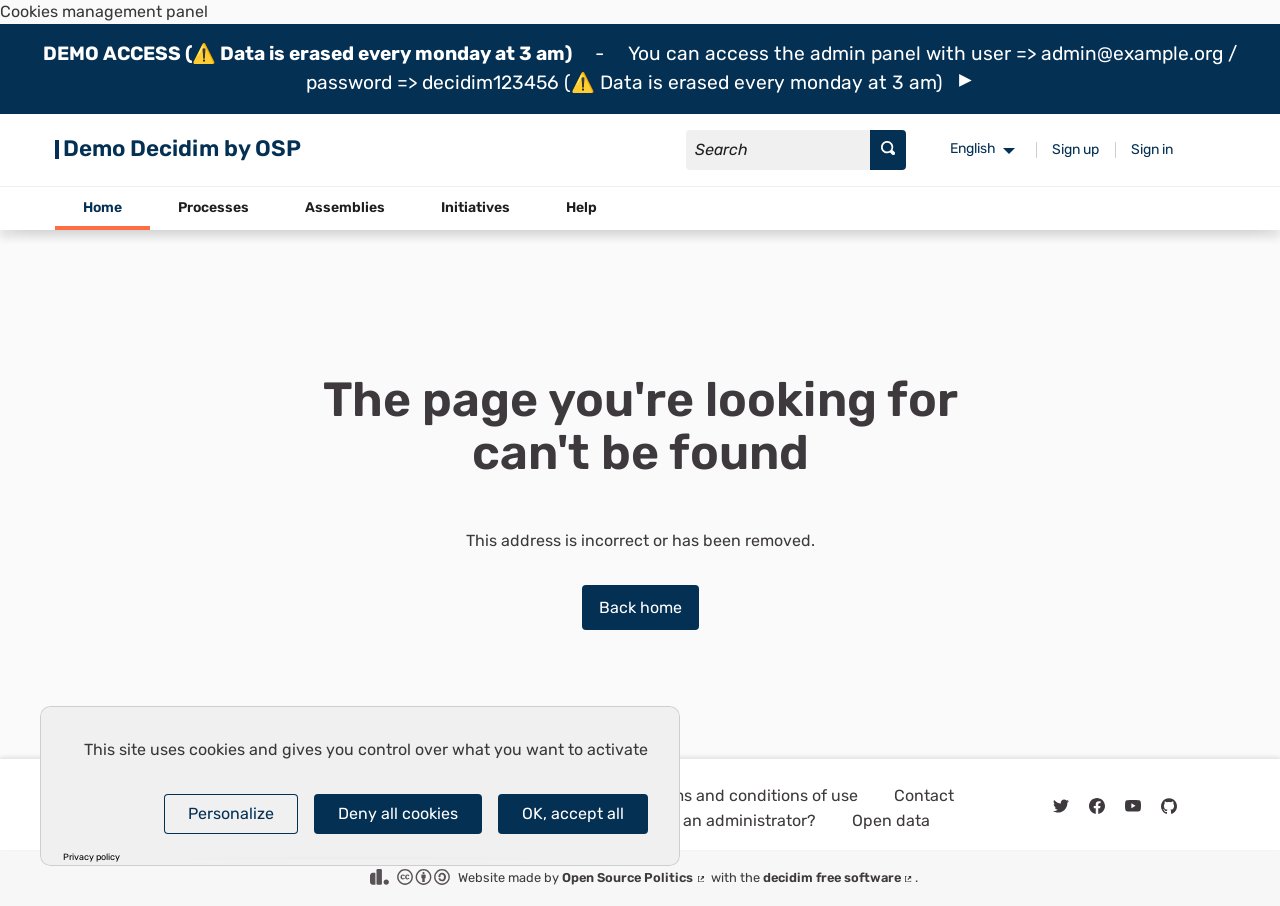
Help (581, 207)
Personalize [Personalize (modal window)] (231, 813)
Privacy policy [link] (91, 857)
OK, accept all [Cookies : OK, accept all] (573, 813)
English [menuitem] (973, 148)
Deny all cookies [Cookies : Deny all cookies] (398, 813)
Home (102, 207)
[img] (965, 80)
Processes (213, 207)
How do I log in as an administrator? (682, 820)
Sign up (1075, 149)
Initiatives (475, 207)
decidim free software (839, 877)
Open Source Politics (634, 877)
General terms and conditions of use (722, 795)
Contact (924, 795)
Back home (640, 607)
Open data (891, 820)
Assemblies (345, 207)
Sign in (1152, 149)
